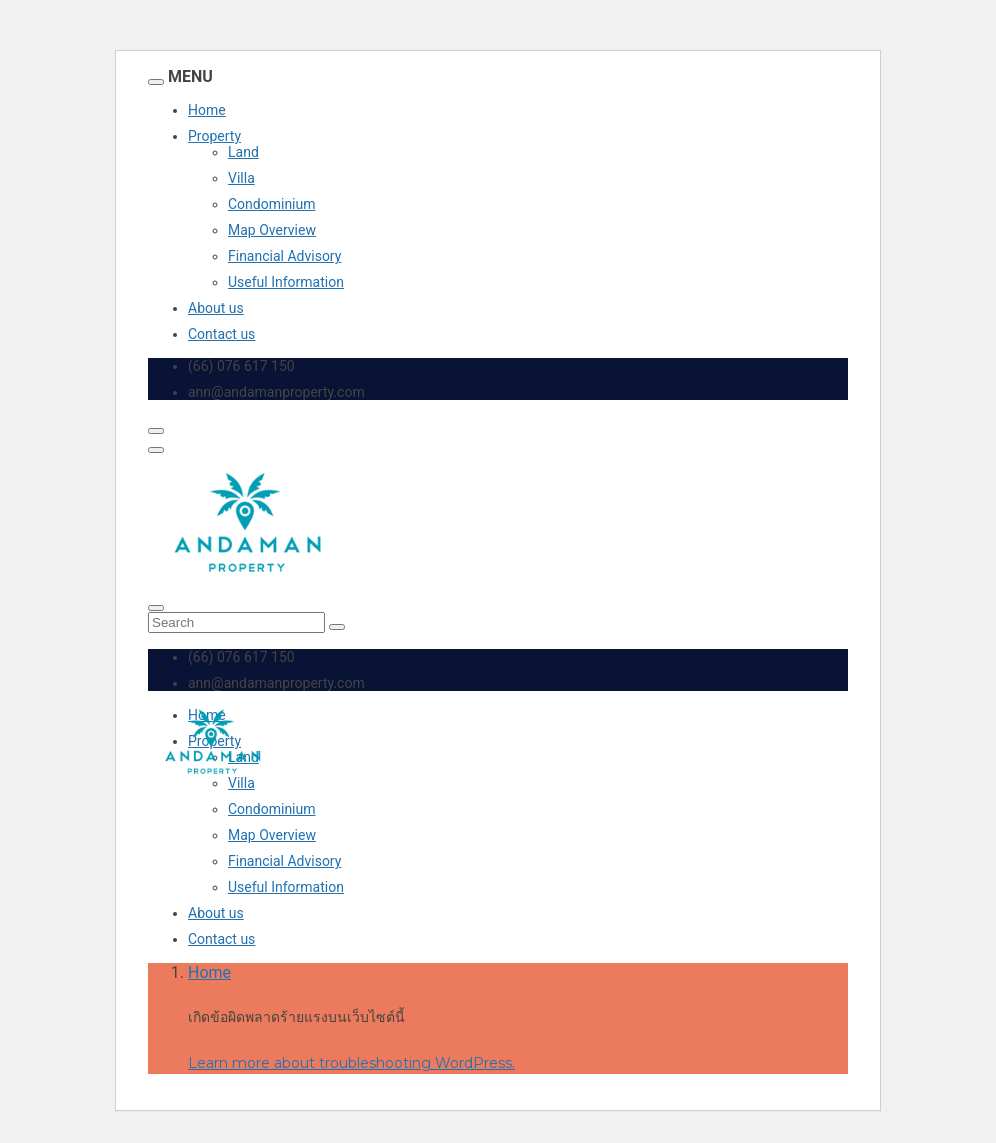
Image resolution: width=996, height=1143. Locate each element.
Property (214, 136)
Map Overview (272, 230)
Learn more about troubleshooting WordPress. (351, 1063)
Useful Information (286, 282)
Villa (241, 178)
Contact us (221, 334)
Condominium (272, 204)
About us (216, 308)
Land (243, 152)
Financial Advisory (284, 256)
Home (207, 110)
